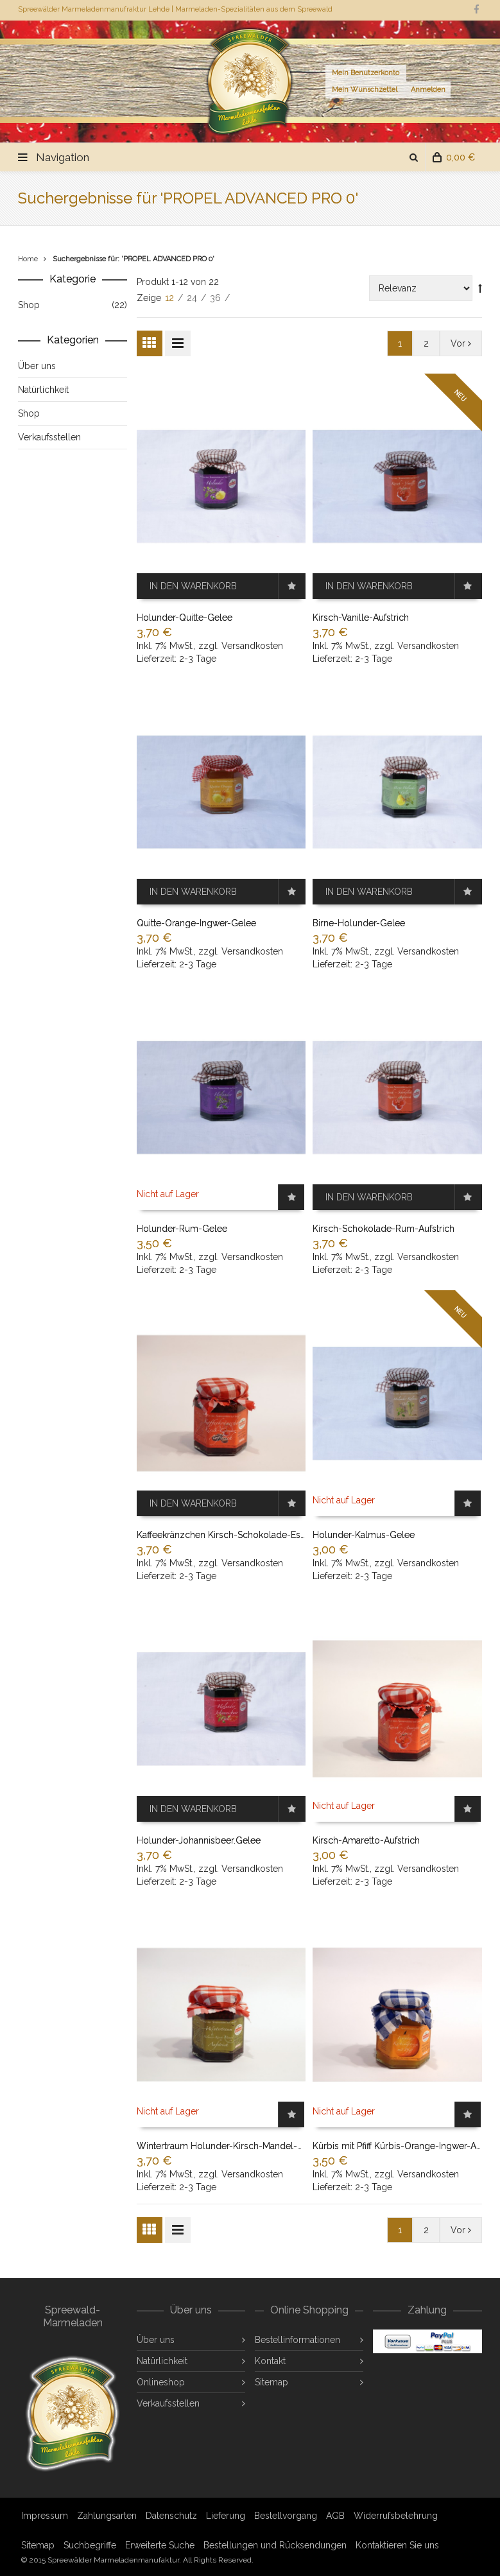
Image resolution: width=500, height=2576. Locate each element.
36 (216, 298)
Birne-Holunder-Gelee (359, 923)
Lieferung (225, 2516)
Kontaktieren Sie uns (397, 2545)
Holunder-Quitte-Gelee (184, 617)
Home (28, 259)
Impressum (44, 2516)
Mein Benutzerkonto (365, 73)
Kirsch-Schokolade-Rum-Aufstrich (383, 1228)
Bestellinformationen (297, 2340)
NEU (460, 395)
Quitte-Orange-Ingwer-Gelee (196, 923)
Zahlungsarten (107, 2516)
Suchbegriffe (90, 2545)
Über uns (156, 2340)
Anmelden (428, 89)
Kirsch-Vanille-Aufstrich (361, 617)
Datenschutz (171, 2516)
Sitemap (271, 2382)
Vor (461, 343)
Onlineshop (161, 2382)
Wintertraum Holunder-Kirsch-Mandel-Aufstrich (235, 2146)
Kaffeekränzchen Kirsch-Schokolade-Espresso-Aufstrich (253, 1535)
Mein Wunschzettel (364, 89)
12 (171, 298)
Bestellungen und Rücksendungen (275, 2545)
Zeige (150, 298)
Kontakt (270, 2361)
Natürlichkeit (162, 2361)
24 (193, 298)
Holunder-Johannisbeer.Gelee (199, 1840)
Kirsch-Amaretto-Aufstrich (366, 1840)
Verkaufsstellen (168, 2403)
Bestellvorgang (285, 2516)
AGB (335, 2516)
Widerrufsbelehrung (396, 2516)
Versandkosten (252, 646)
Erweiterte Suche (159, 2545)
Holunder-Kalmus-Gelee (364, 1535)
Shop (29, 305)
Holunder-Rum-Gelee (182, 1228)
